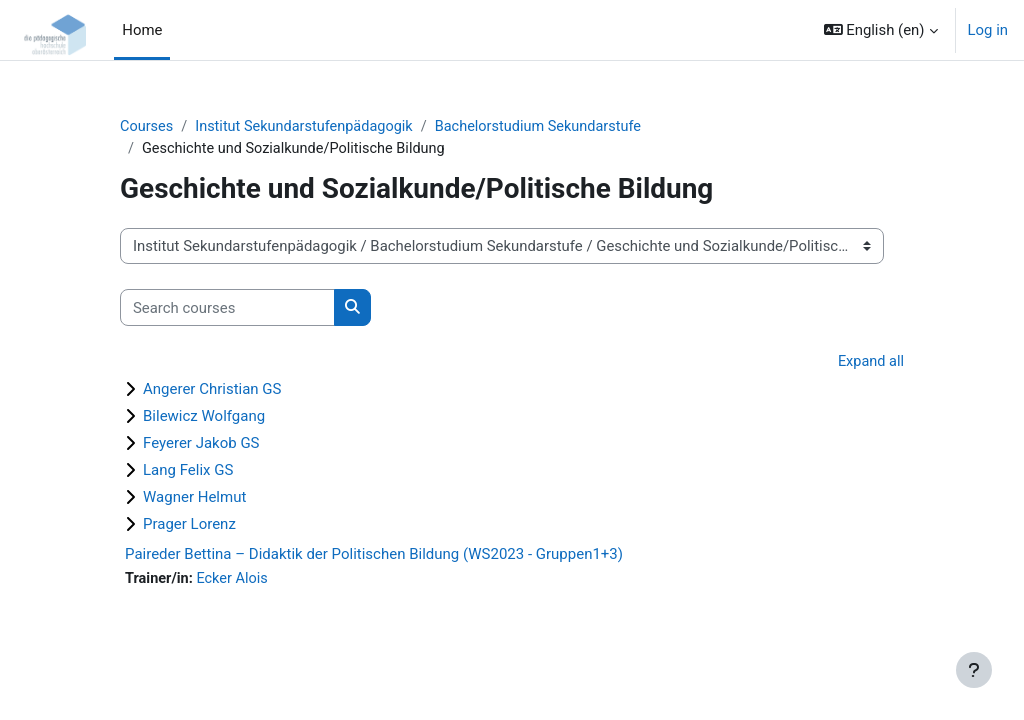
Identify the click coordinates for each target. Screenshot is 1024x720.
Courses (147, 127)
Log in (988, 30)
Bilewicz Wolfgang (204, 417)
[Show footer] (974, 670)
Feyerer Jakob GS (201, 444)
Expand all (870, 363)
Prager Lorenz (189, 525)
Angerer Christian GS (212, 390)
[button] (881, 30)
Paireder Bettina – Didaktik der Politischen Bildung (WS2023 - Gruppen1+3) (374, 555)
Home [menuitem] (142, 30)
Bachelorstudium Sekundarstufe (549, 127)
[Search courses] (227, 309)
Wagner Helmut (194, 498)
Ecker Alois (234, 580)
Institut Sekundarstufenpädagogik (309, 127)
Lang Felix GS (188, 471)
